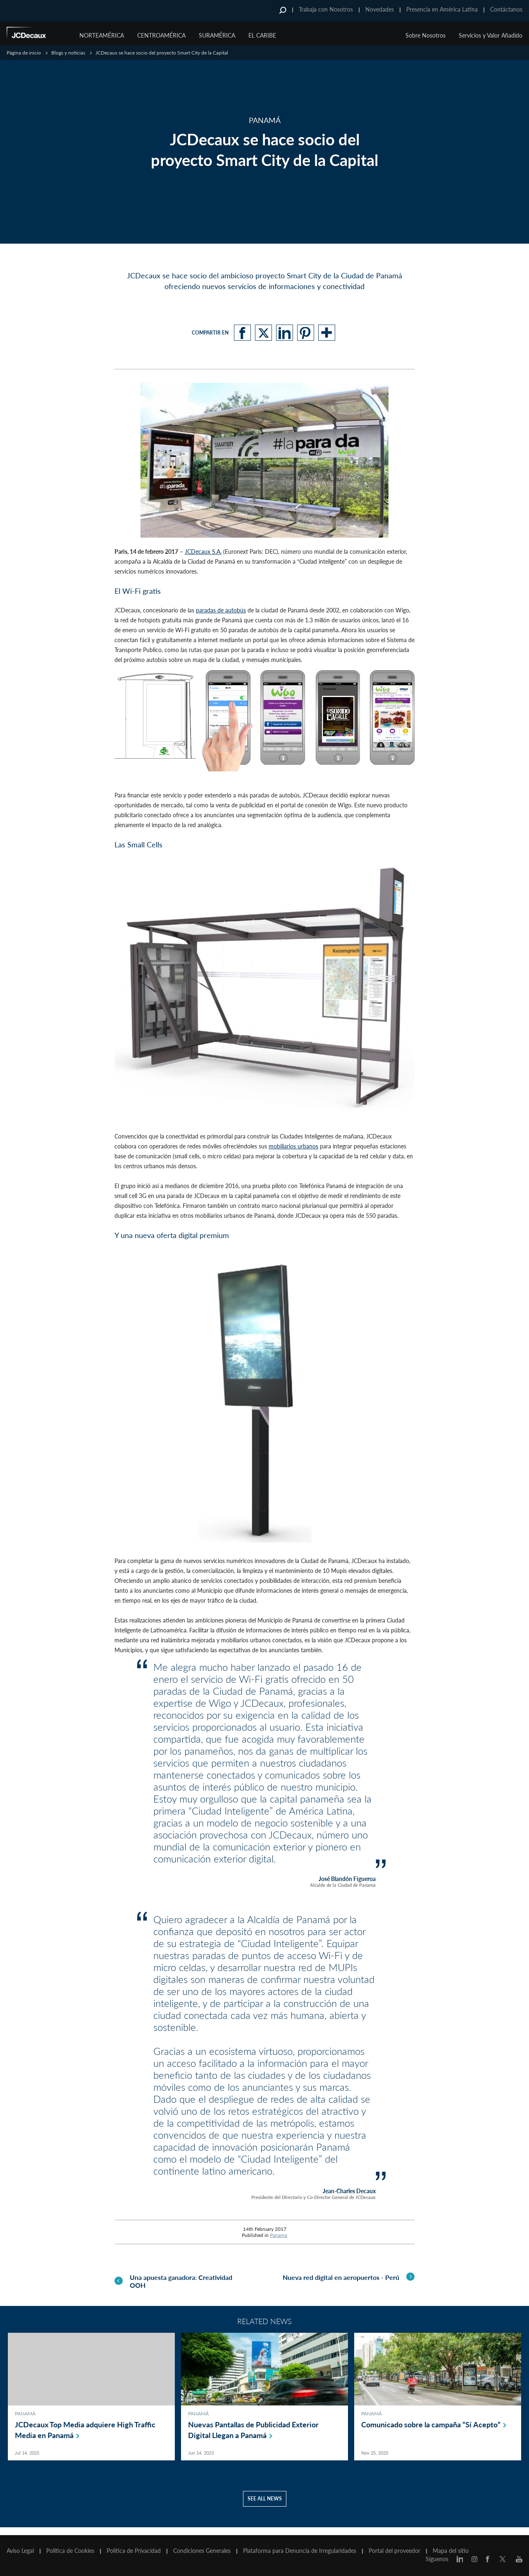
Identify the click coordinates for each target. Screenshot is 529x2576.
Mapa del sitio (451, 2551)
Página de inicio (24, 53)
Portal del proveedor (394, 2551)
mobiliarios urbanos (293, 1146)
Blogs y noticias (68, 53)
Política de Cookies (70, 2551)
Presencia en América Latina (442, 9)
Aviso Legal (20, 2551)
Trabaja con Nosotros (326, 9)
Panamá (278, 2235)
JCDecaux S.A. (203, 551)
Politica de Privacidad (134, 2551)
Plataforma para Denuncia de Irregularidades (299, 2551)
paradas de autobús (221, 610)
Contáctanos (506, 9)
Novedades (379, 9)
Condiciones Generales (202, 2551)
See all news (265, 2506)
